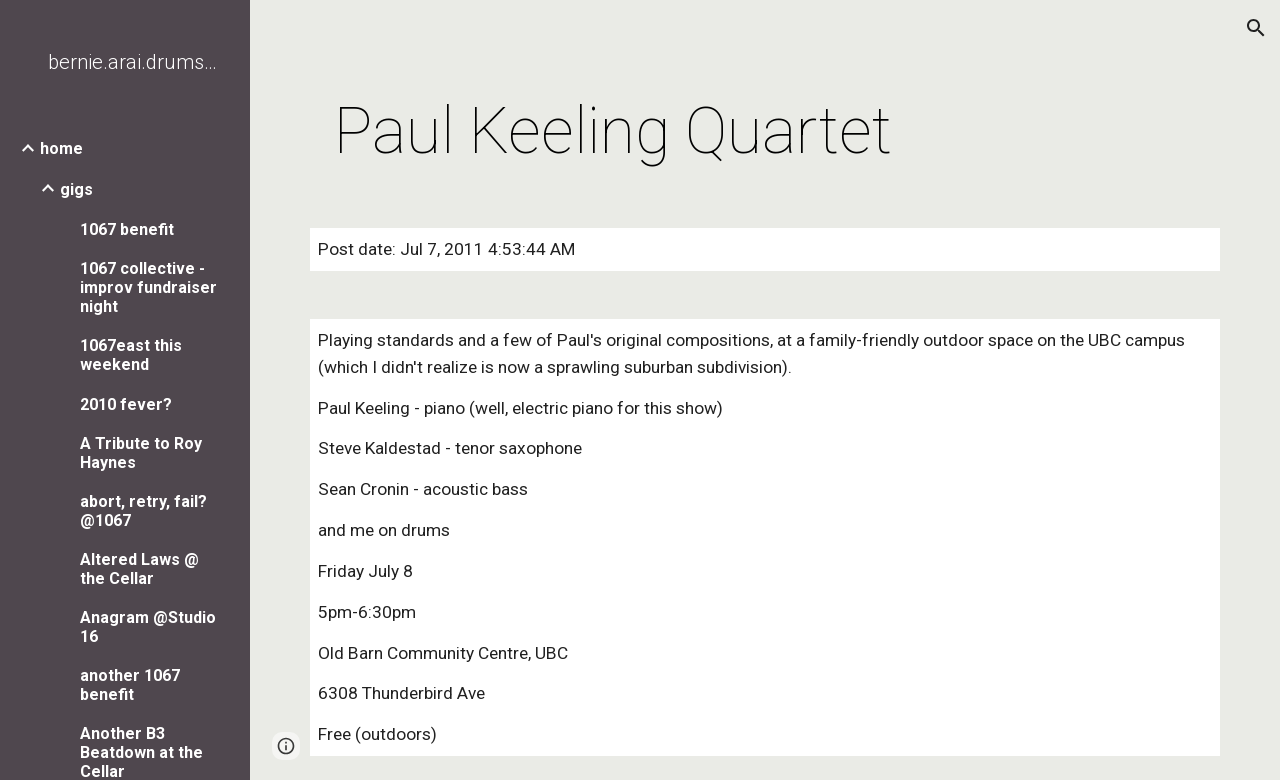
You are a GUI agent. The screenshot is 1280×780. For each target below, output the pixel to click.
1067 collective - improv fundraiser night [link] (148, 287)
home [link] (61, 148)
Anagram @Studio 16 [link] (148, 627)
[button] (1256, 28)
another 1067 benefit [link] (130, 685)
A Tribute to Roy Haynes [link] (141, 453)
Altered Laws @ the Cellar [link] (139, 569)
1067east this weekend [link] (131, 355)
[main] (613, 132)
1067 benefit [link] (127, 229)
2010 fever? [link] (126, 404)
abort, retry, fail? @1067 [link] (143, 511)
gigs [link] (76, 189)
